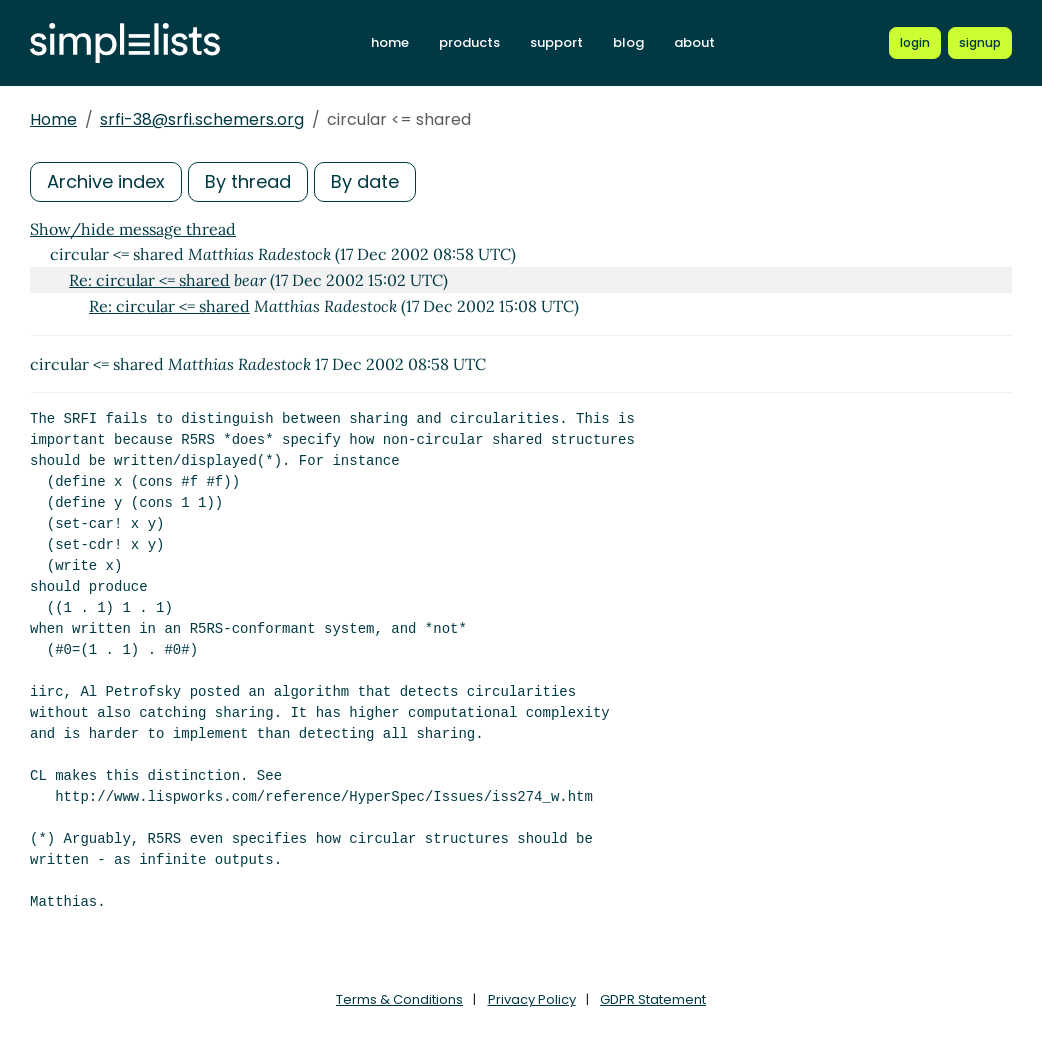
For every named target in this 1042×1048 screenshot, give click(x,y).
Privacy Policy (532, 999)
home (390, 42)
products (469, 42)
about (694, 42)
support (556, 42)
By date (365, 181)
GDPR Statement (653, 999)
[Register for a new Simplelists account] (980, 43)
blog (628, 42)
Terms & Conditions (399, 999)
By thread (248, 181)
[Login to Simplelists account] (915, 43)
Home (53, 119)
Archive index (106, 181)
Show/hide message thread (133, 229)
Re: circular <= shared (149, 280)
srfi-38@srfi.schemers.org (202, 119)
